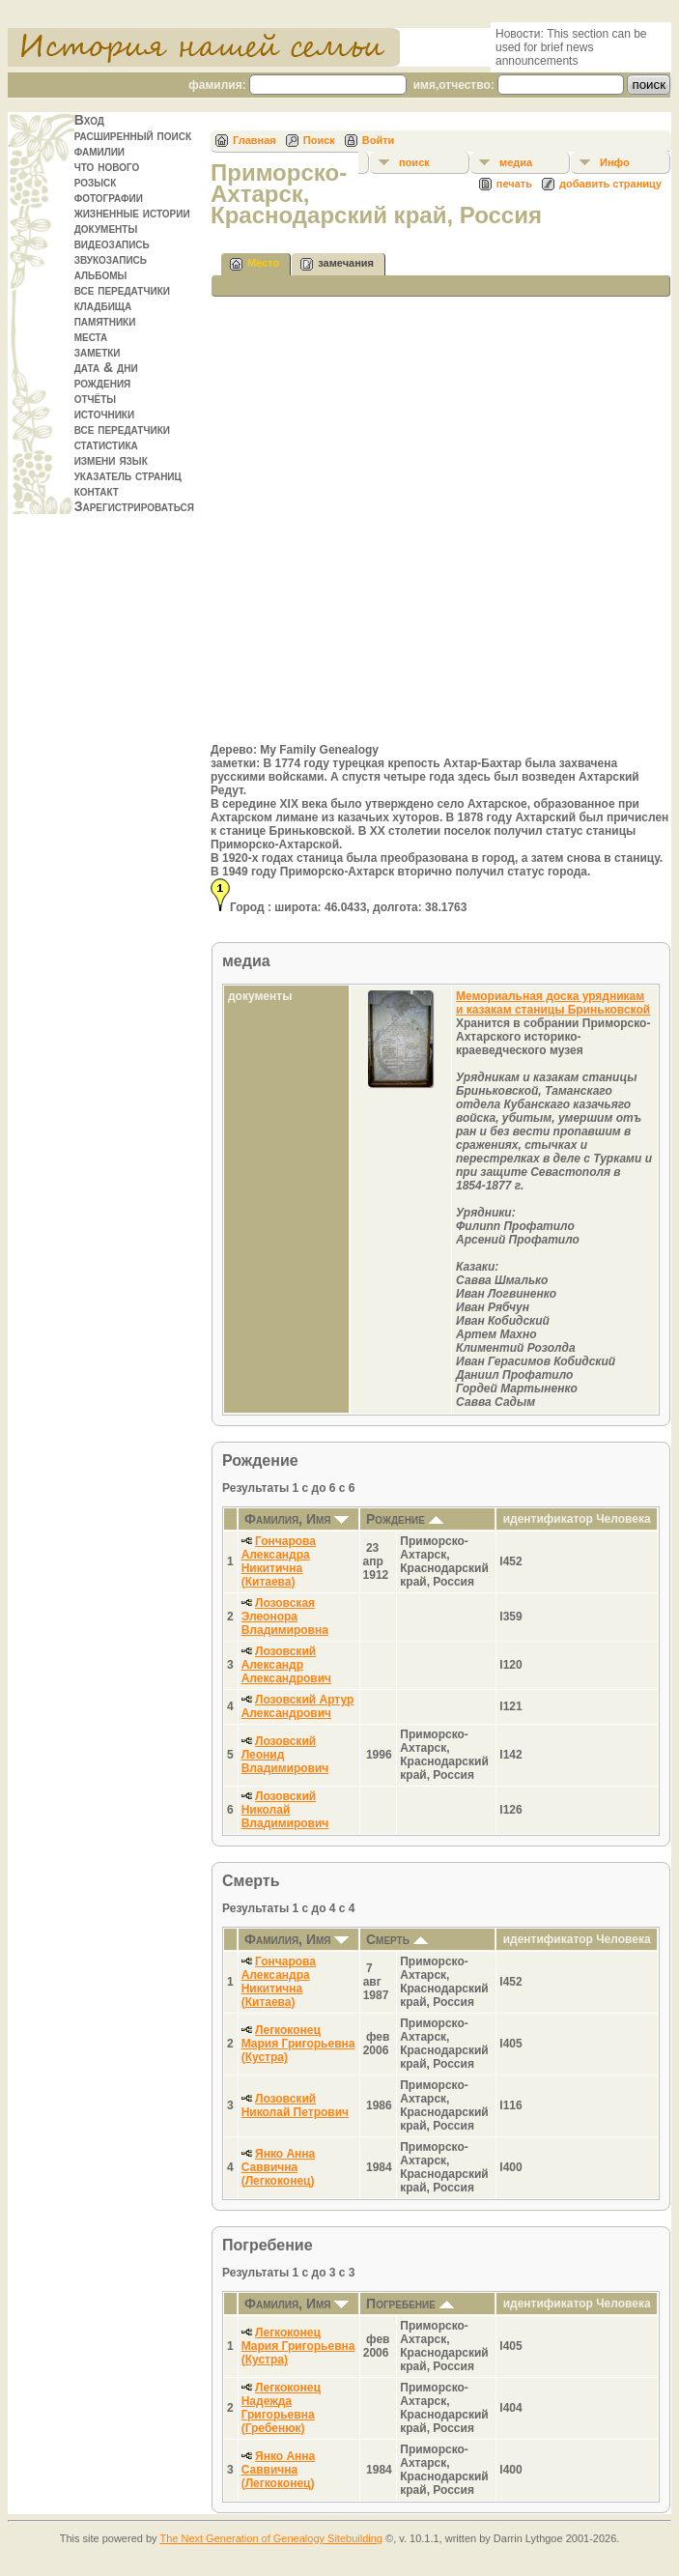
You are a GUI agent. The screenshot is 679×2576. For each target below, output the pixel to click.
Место (254, 264)
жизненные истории (132, 212)
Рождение (404, 1519)
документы (106, 228)
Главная (254, 140)
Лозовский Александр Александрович (286, 1665)
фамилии (99, 150)
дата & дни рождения (106, 374)
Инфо (615, 162)
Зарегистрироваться (134, 506)
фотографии (108, 197)
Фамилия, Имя (296, 1519)
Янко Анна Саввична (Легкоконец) (278, 2167)
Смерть (397, 1939)
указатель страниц (128, 475)
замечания (337, 264)
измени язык (111, 460)
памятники (105, 321)
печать (514, 183)
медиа (515, 162)
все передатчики (122, 290)
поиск (414, 162)
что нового (107, 166)
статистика (106, 444)
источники (104, 413)
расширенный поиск (132, 135)
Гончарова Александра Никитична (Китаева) (278, 1561)
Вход (89, 120)
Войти (378, 140)
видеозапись (112, 243)
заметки (97, 351)
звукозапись (110, 259)
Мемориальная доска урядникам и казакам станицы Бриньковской (553, 1002)
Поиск (319, 140)
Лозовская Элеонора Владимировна (284, 1616)
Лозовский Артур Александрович (297, 1706)
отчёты (95, 398)
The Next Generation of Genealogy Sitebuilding (270, 2538)
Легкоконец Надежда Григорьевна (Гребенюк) (281, 2408)
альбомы (100, 274)
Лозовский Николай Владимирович (285, 1809)
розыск (95, 181)
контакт (96, 491)
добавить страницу (610, 183)
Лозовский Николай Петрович (295, 2105)
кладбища (103, 305)
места (91, 336)
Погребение (410, 2303)
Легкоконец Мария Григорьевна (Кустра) (298, 2043)
